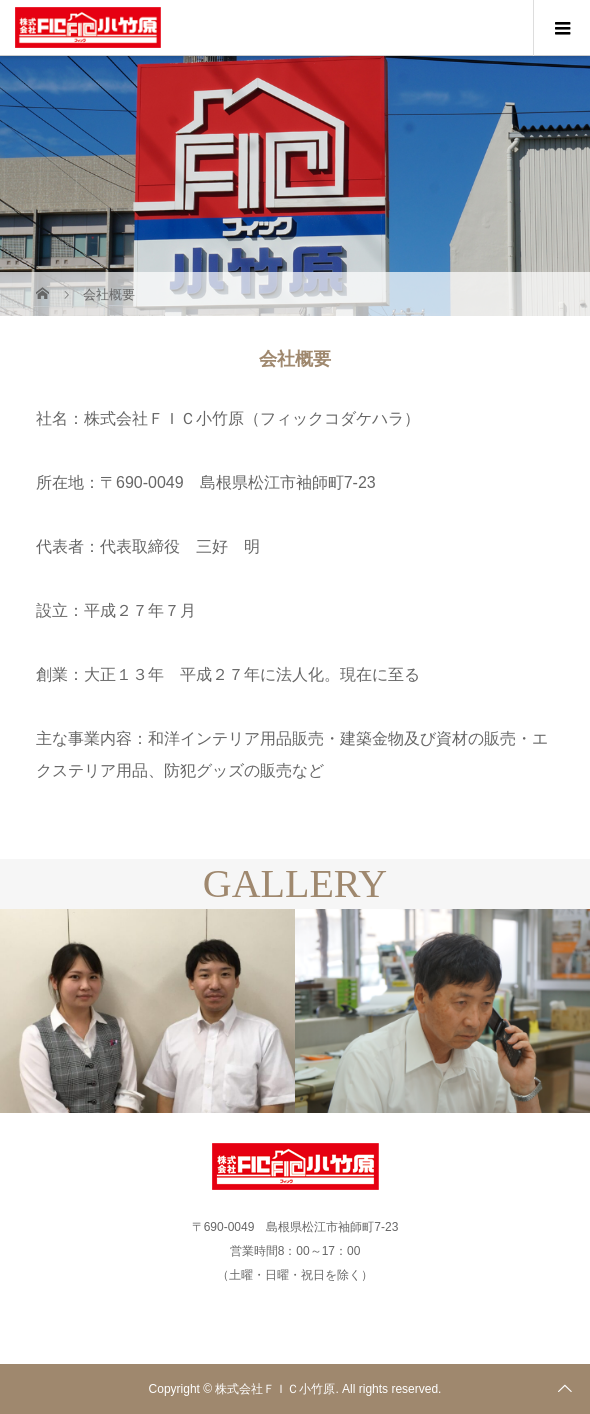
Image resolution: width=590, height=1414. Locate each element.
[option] (147, 1011)
